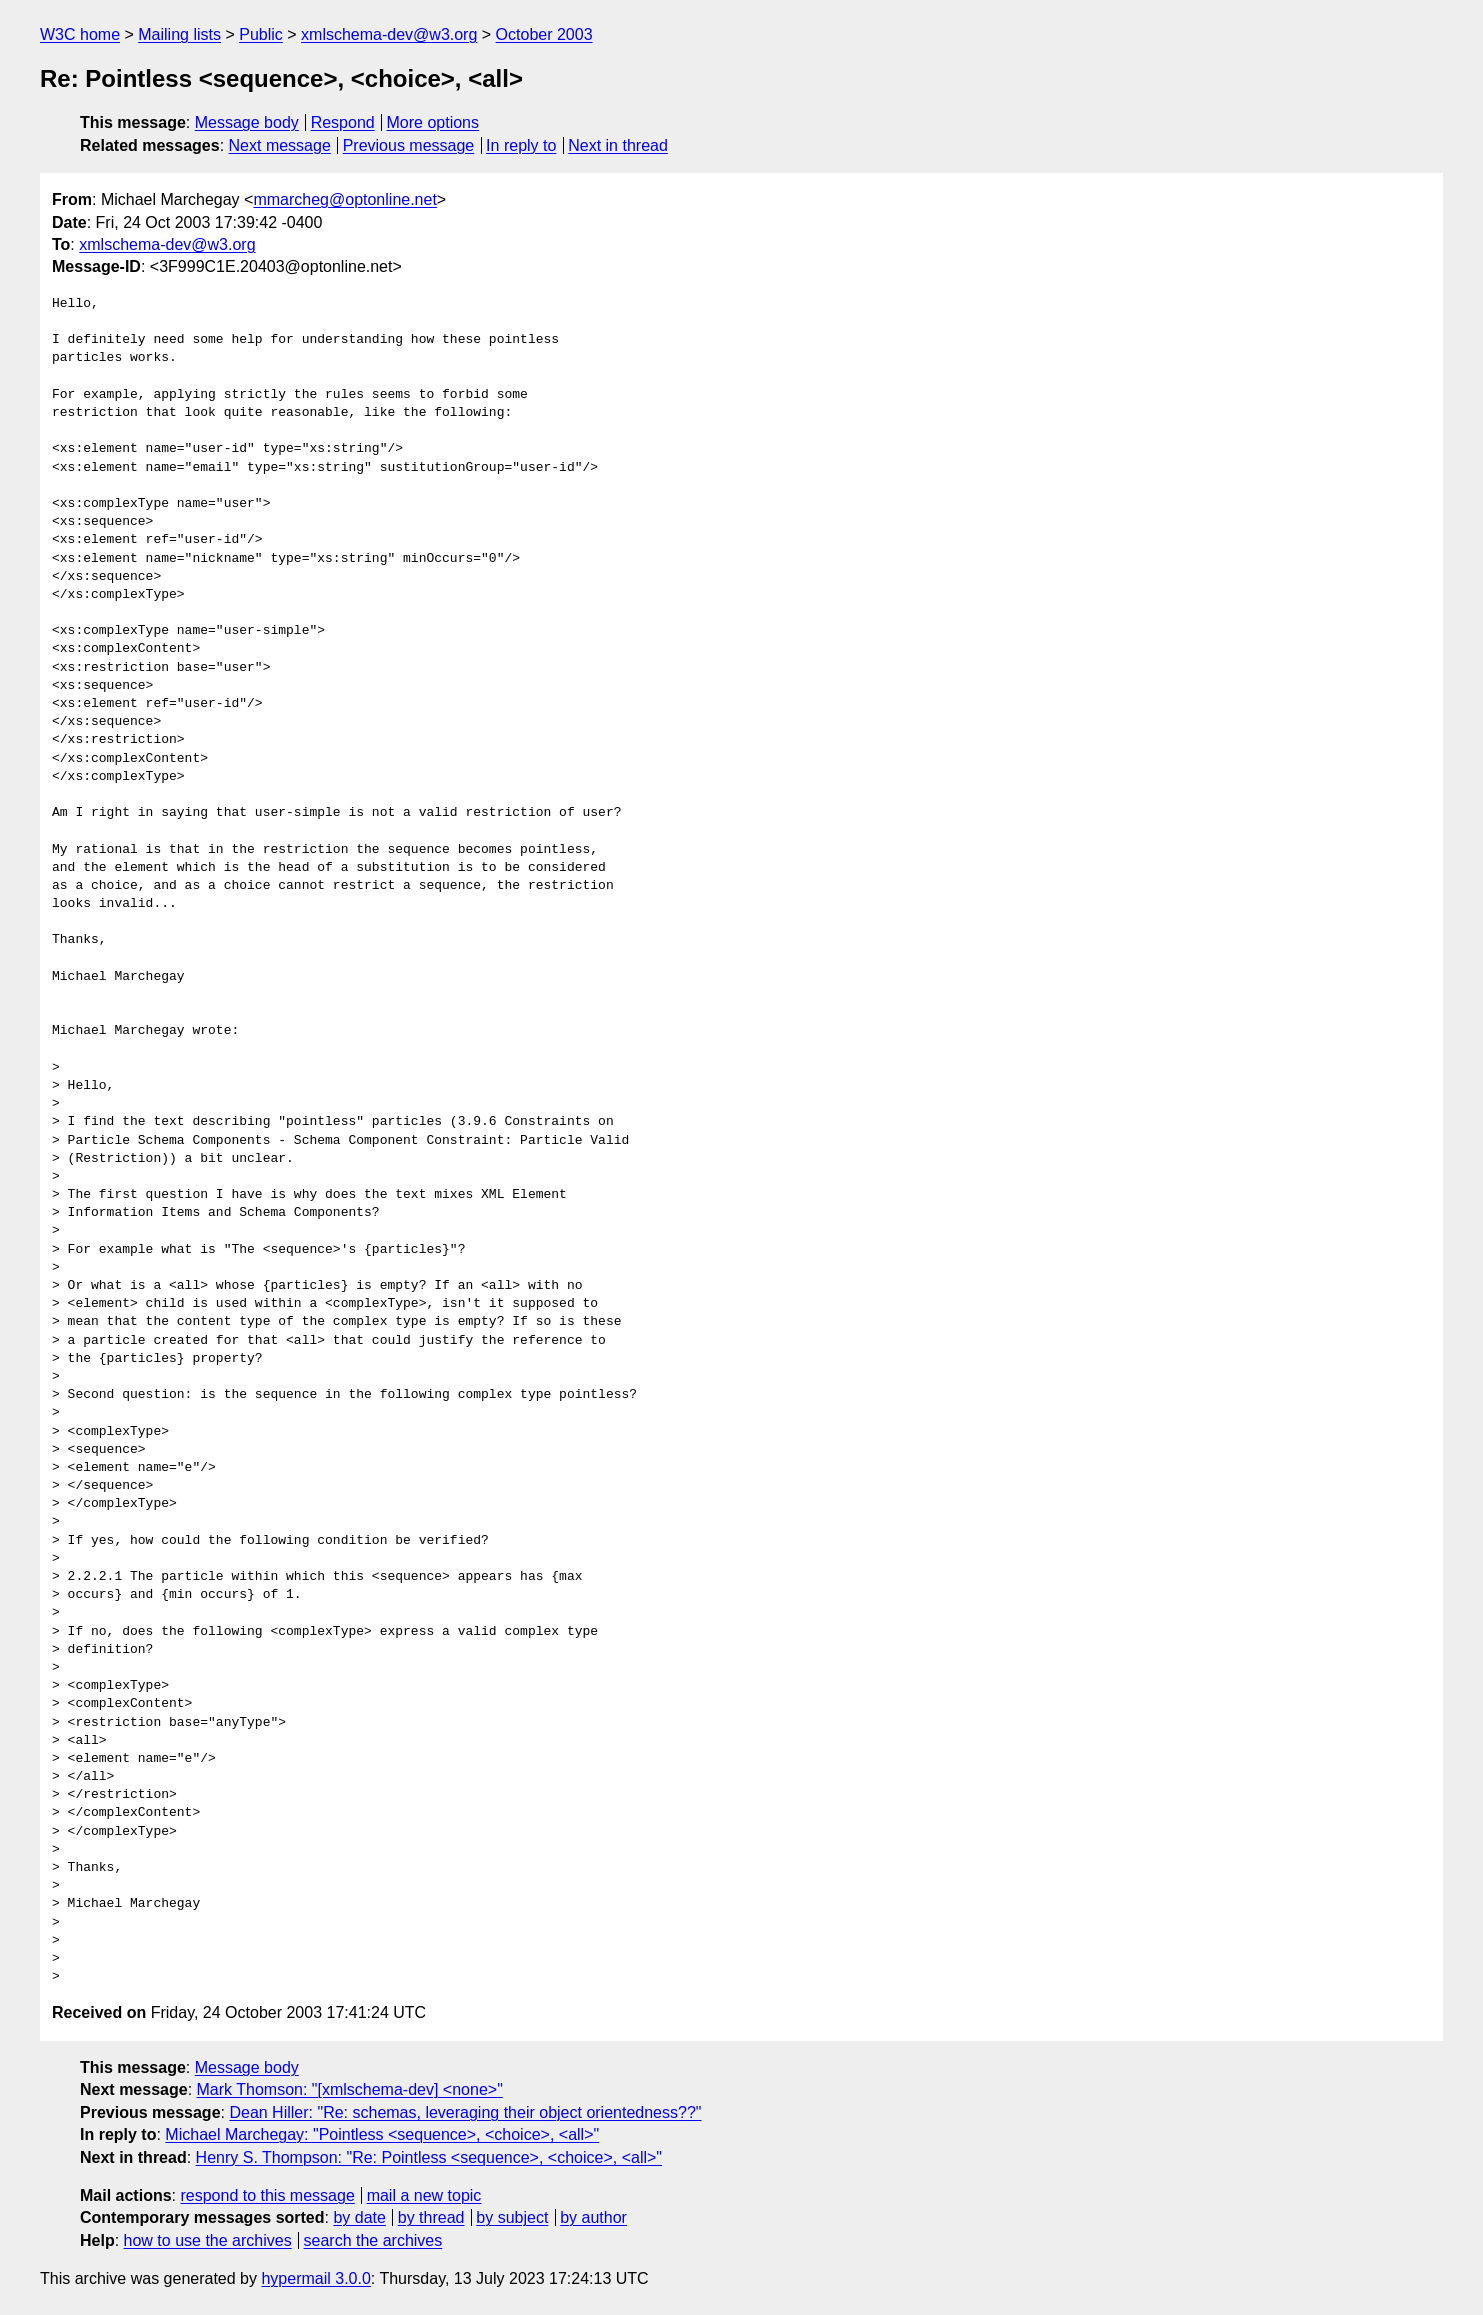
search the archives (373, 2240)
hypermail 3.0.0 (315, 2278)
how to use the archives (208, 2240)
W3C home (80, 34)
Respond (343, 122)
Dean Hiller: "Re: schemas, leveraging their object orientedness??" (465, 2112)
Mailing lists (179, 34)
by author (593, 2217)
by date (359, 2217)
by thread (431, 2217)
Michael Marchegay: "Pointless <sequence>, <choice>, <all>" (382, 2134)
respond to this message (267, 2195)
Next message (280, 145)
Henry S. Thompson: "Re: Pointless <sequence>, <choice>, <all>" (429, 2157)
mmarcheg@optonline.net (344, 199)
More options (433, 122)
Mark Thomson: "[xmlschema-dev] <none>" (350, 2089)
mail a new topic (424, 2195)
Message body (247, 122)
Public (261, 34)
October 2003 (544, 34)
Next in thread (618, 145)
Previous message (409, 145)
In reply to (521, 145)
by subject (512, 2217)
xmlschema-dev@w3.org (389, 34)
